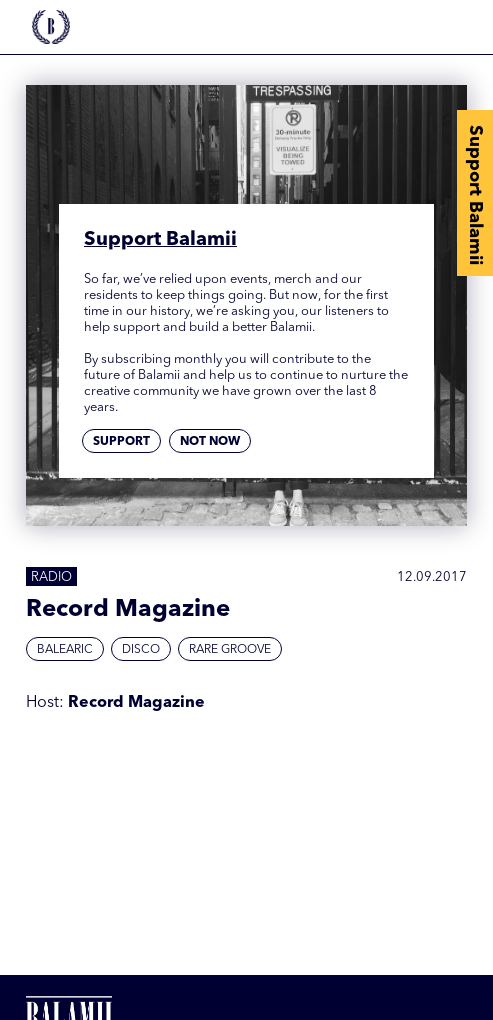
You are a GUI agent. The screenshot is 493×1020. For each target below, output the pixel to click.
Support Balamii (475, 195)
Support (121, 442)
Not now (210, 442)
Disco (141, 650)
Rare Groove (230, 650)
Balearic (65, 650)
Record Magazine (136, 703)
